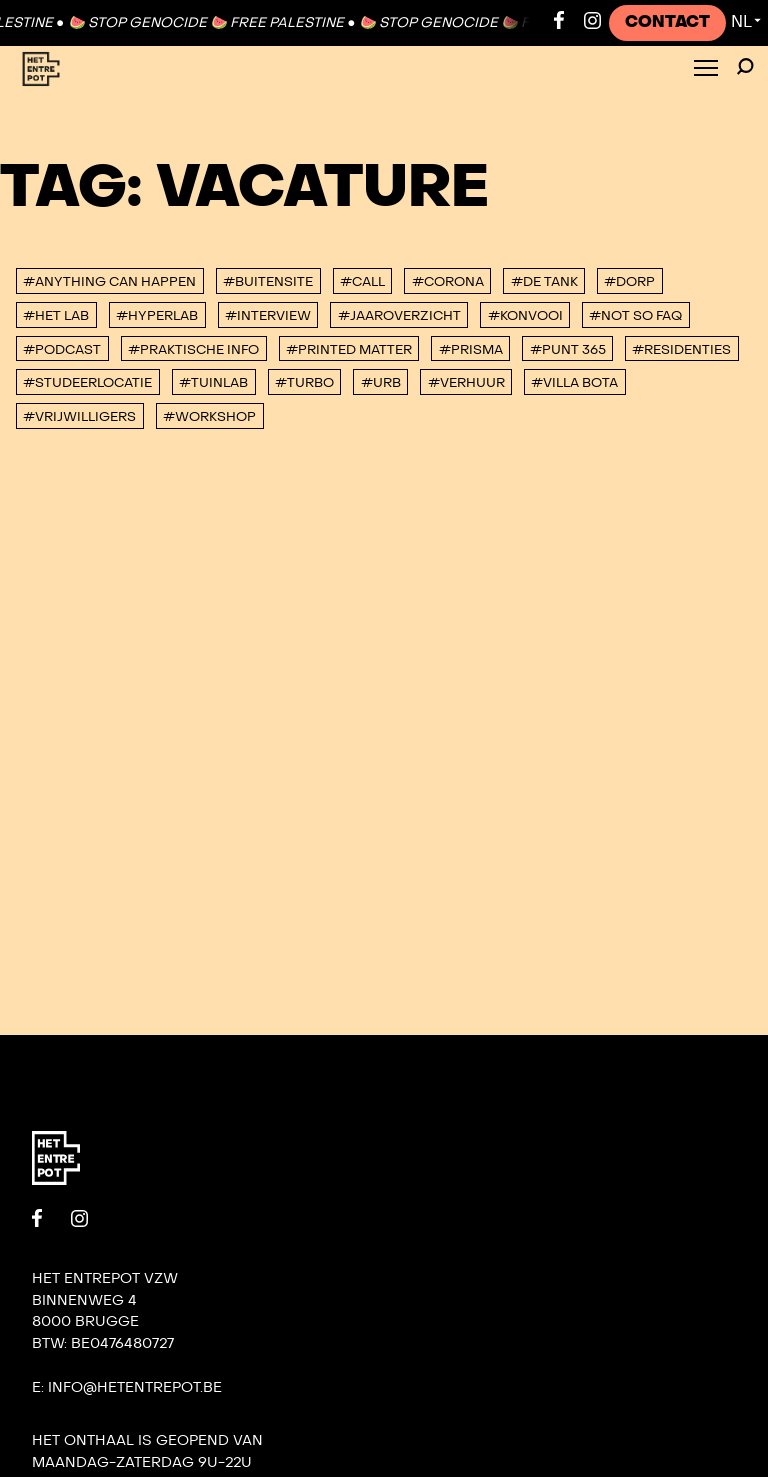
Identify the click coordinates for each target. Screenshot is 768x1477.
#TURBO (304, 383)
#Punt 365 (568, 350)
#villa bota (574, 383)
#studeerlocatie (87, 383)
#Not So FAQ (635, 316)
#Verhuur (466, 383)
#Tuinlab (213, 383)
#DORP (629, 282)
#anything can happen (109, 282)
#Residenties (681, 350)
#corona (448, 282)
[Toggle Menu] (706, 69)
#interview (268, 316)
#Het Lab (56, 316)
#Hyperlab (157, 316)
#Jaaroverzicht (399, 316)
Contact (667, 22)
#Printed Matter (349, 350)
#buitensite (268, 282)
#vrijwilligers (79, 417)
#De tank (544, 282)
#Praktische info (193, 350)
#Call (362, 282)
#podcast (62, 350)
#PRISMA (471, 350)
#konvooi (525, 316)
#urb (381, 383)
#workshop (209, 417)
